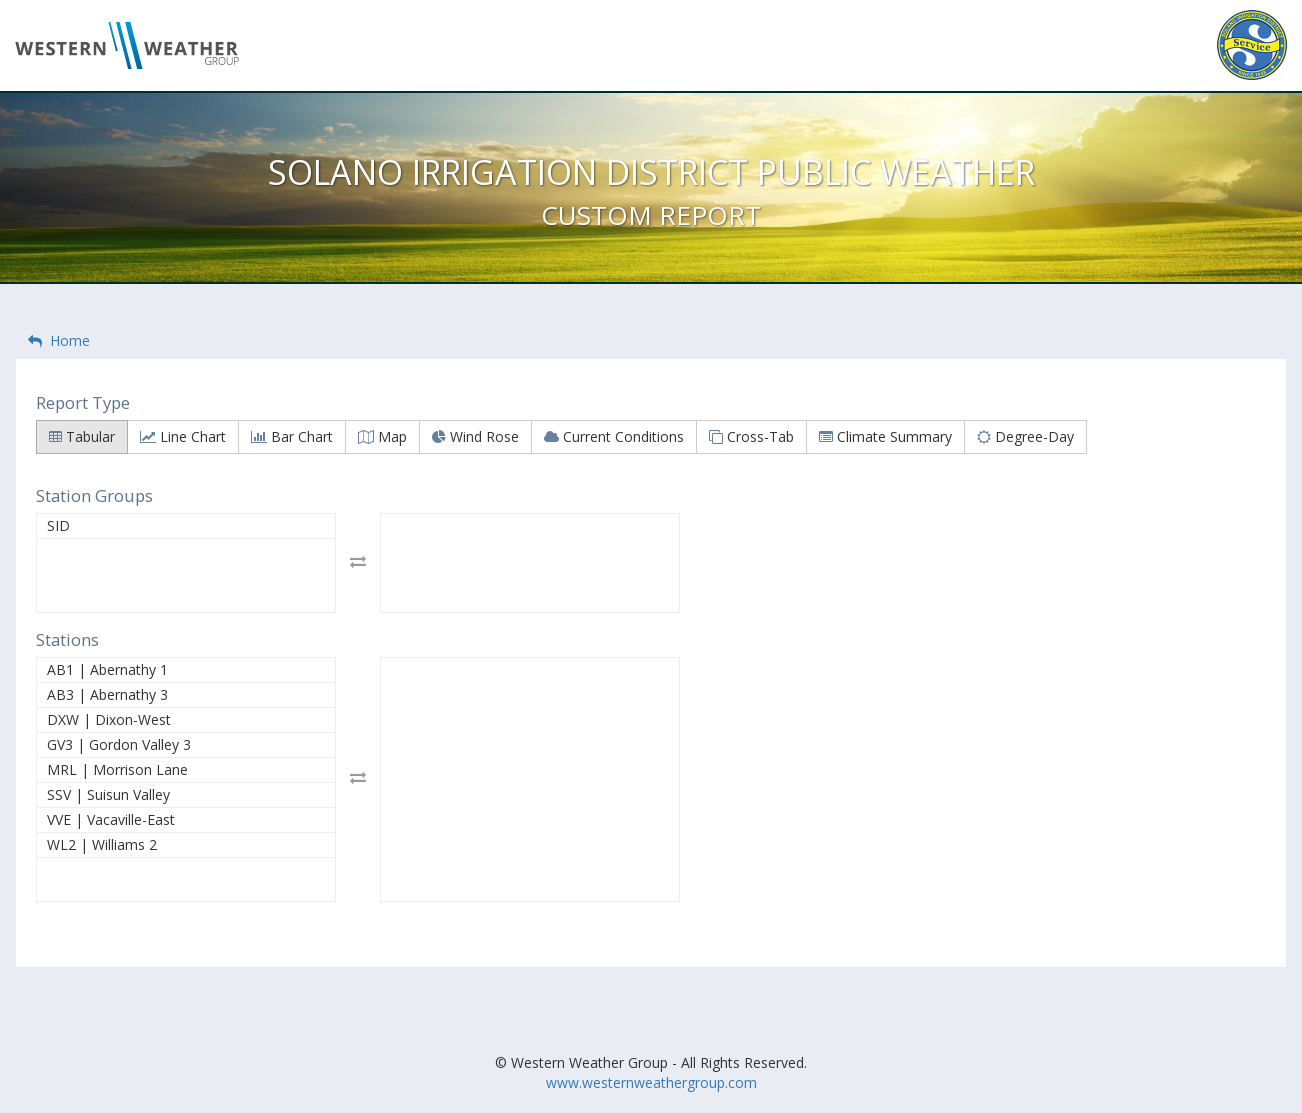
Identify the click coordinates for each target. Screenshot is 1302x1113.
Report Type (83, 402)
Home (59, 340)
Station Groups (94, 495)
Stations (67, 639)
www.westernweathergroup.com (651, 1082)
